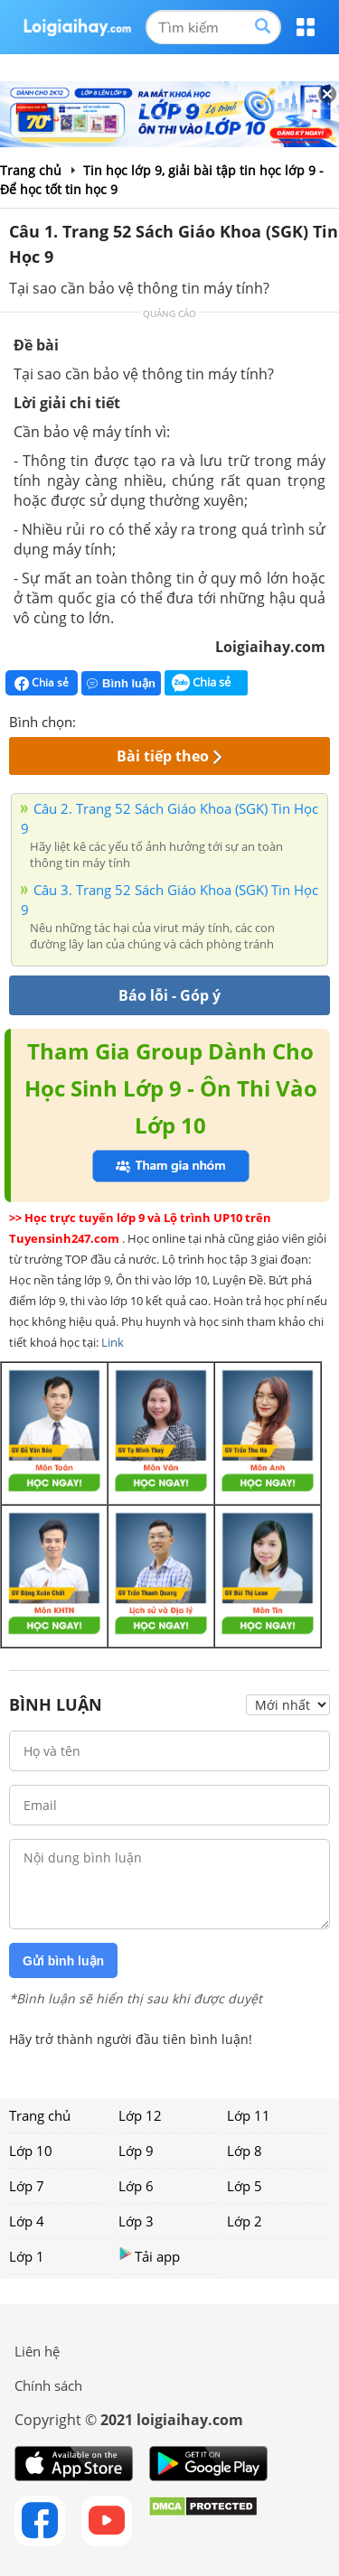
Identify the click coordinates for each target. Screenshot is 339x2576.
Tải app (149, 2255)
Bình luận (121, 683)
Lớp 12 (140, 2115)
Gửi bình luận (63, 1961)
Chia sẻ (41, 683)
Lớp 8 (244, 2151)
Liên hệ (37, 2351)
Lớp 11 (248, 2115)
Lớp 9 (136, 2151)
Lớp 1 (26, 2256)
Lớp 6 (136, 2186)
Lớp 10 (30, 2151)
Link (112, 1342)
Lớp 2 (244, 2221)
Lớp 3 (136, 2221)
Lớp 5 (244, 2186)
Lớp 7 (26, 2186)
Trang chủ (40, 2115)
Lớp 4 (26, 2221)
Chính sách (48, 2385)
